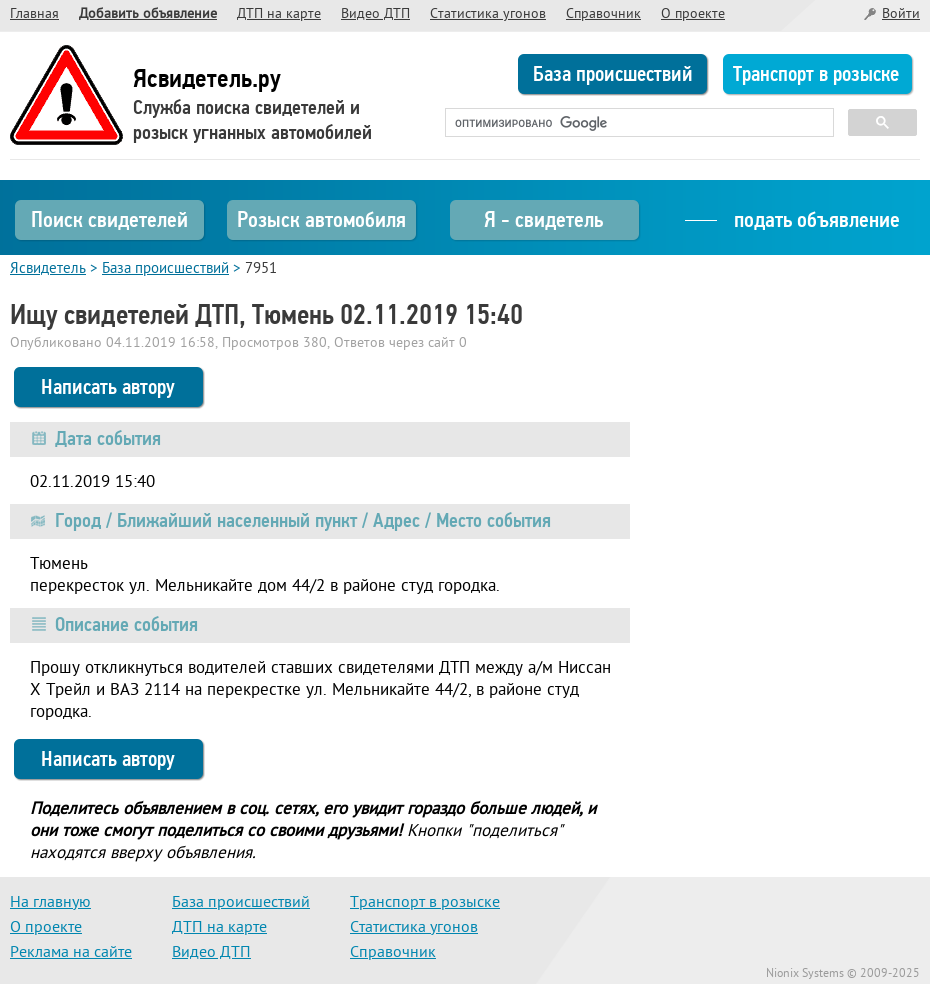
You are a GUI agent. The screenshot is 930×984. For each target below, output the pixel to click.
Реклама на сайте (71, 953)
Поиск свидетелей (109, 219)
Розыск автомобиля (321, 219)
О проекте (693, 14)
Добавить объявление (148, 14)
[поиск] (637, 123)
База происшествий (613, 74)
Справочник (603, 14)
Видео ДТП (375, 14)
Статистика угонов (488, 14)
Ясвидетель (48, 269)
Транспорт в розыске (816, 74)
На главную (50, 903)
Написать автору (108, 387)
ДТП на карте (279, 14)
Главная (34, 14)
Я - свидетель (543, 219)
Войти (901, 14)
